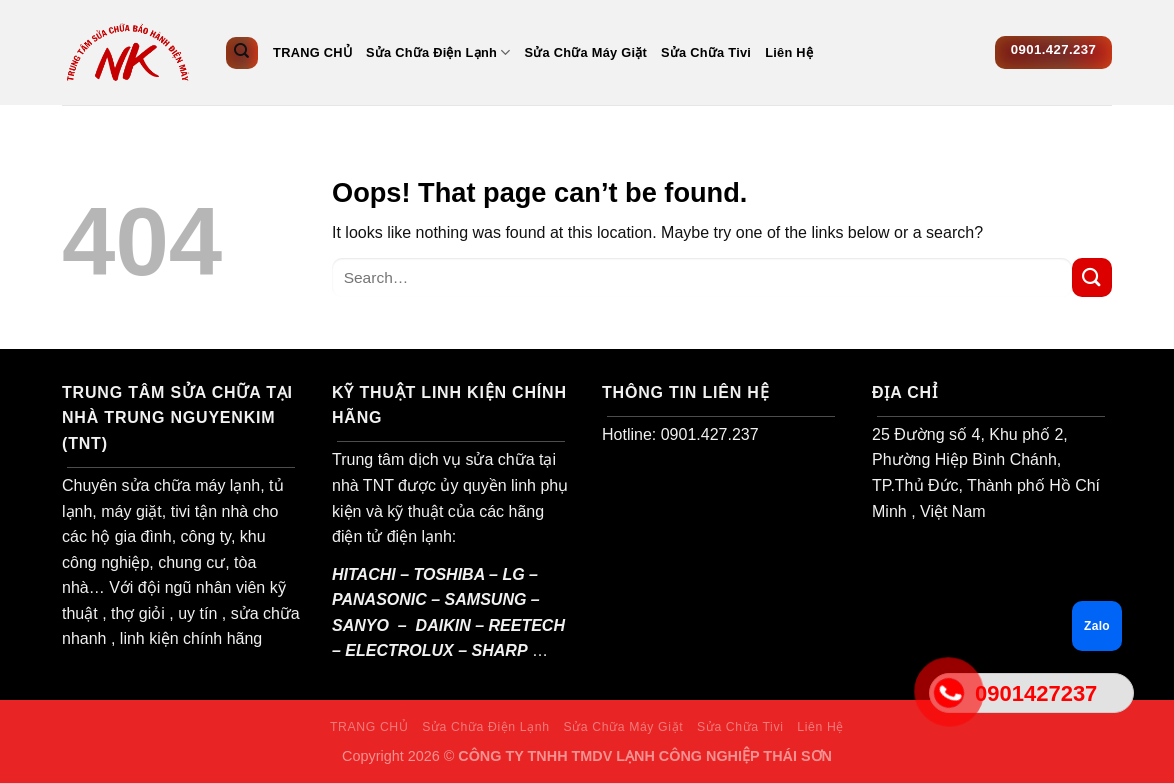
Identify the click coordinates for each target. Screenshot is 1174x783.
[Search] (242, 53)
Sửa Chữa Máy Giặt (586, 52)
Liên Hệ (789, 52)
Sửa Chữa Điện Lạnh (438, 52)
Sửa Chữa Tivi (706, 52)
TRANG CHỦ (312, 52)
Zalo (1097, 626)
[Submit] (1092, 277)
